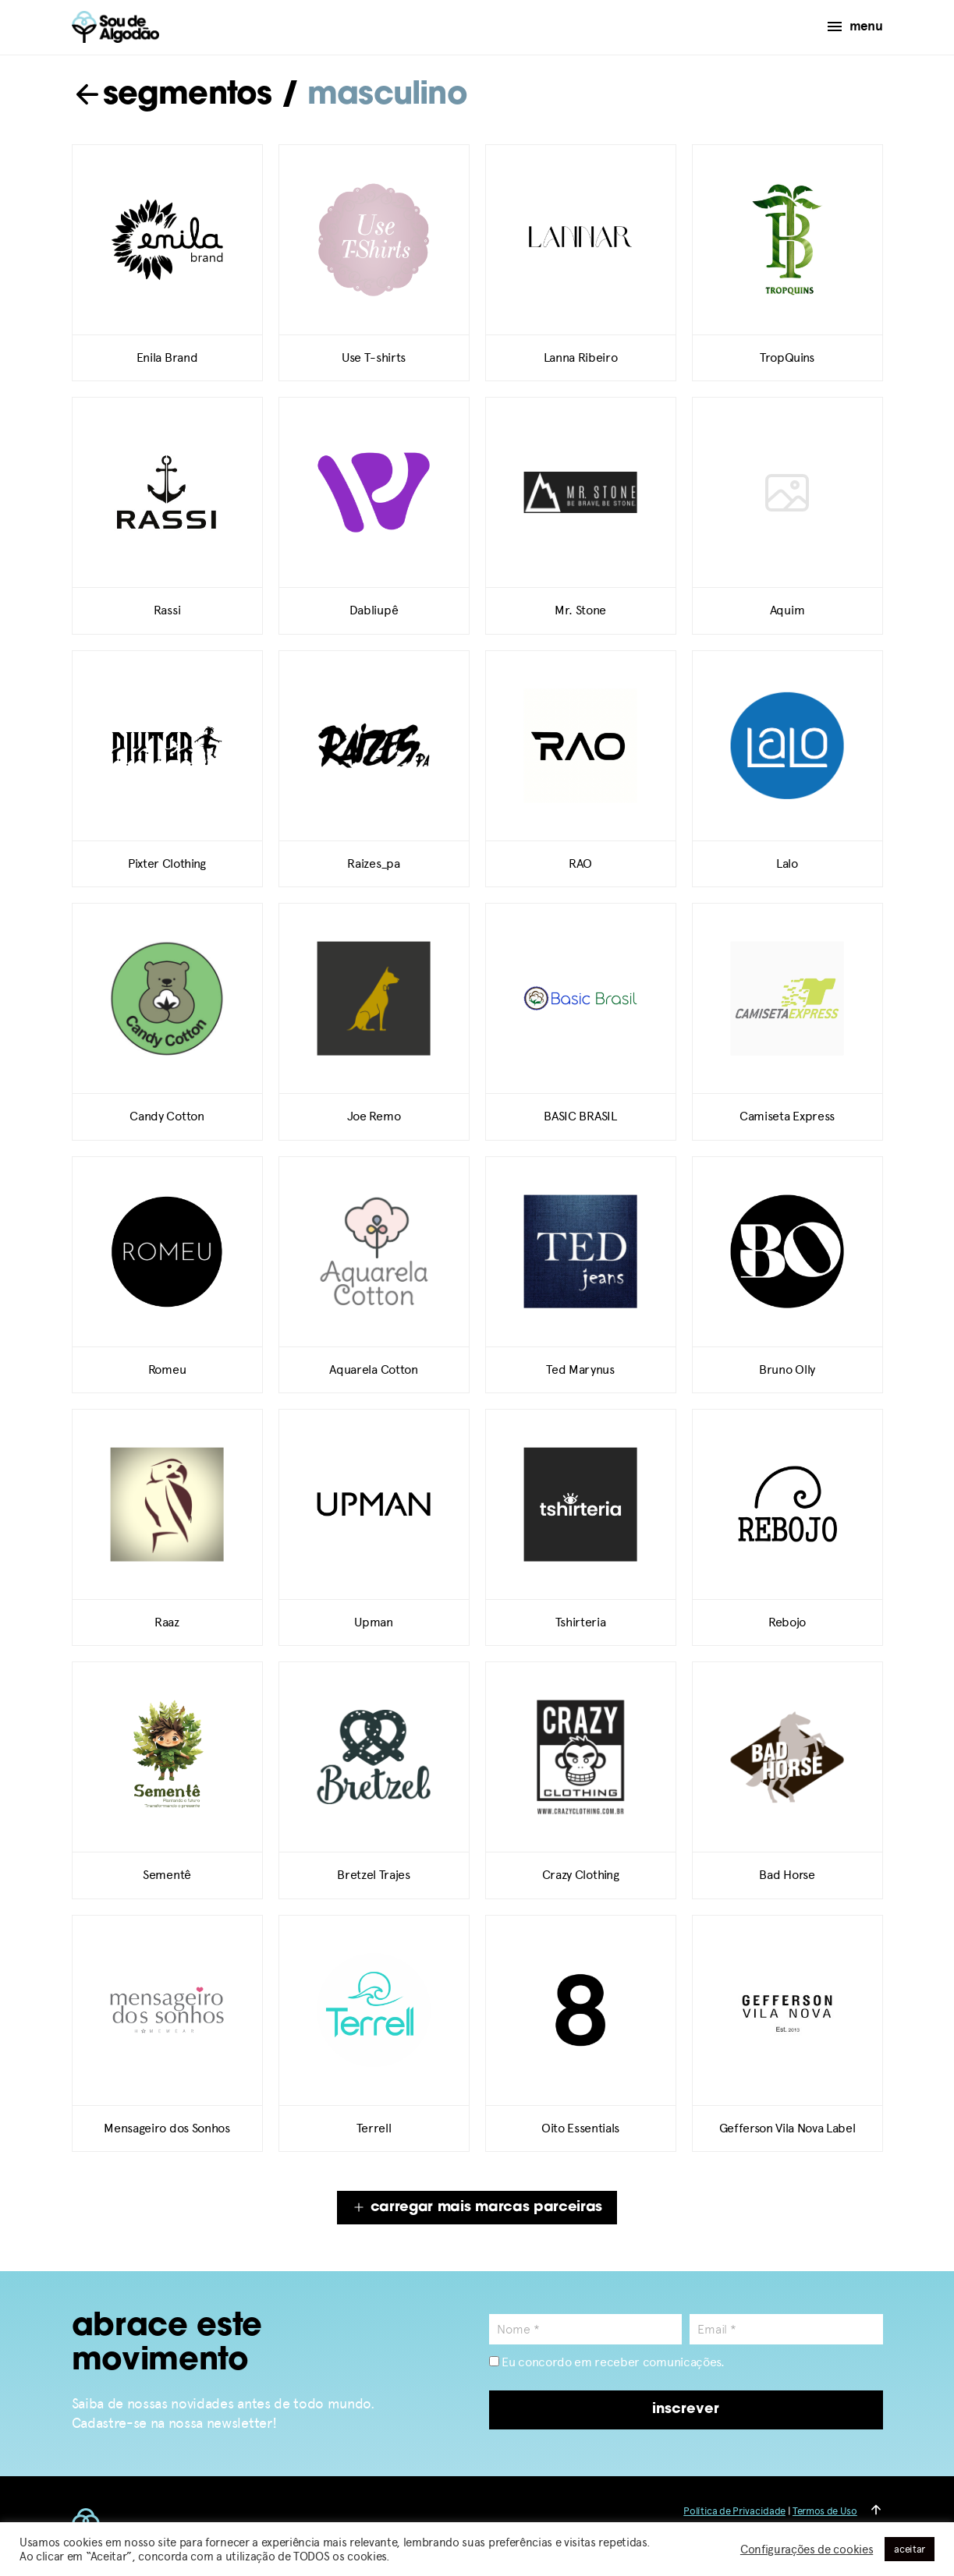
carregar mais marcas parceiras (477, 2207)
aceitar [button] (909, 2549)
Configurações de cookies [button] (806, 2549)
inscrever (685, 2409)
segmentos (172, 95)
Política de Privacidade (734, 2511)
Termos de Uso (825, 2511)
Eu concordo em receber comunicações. (607, 2362)
